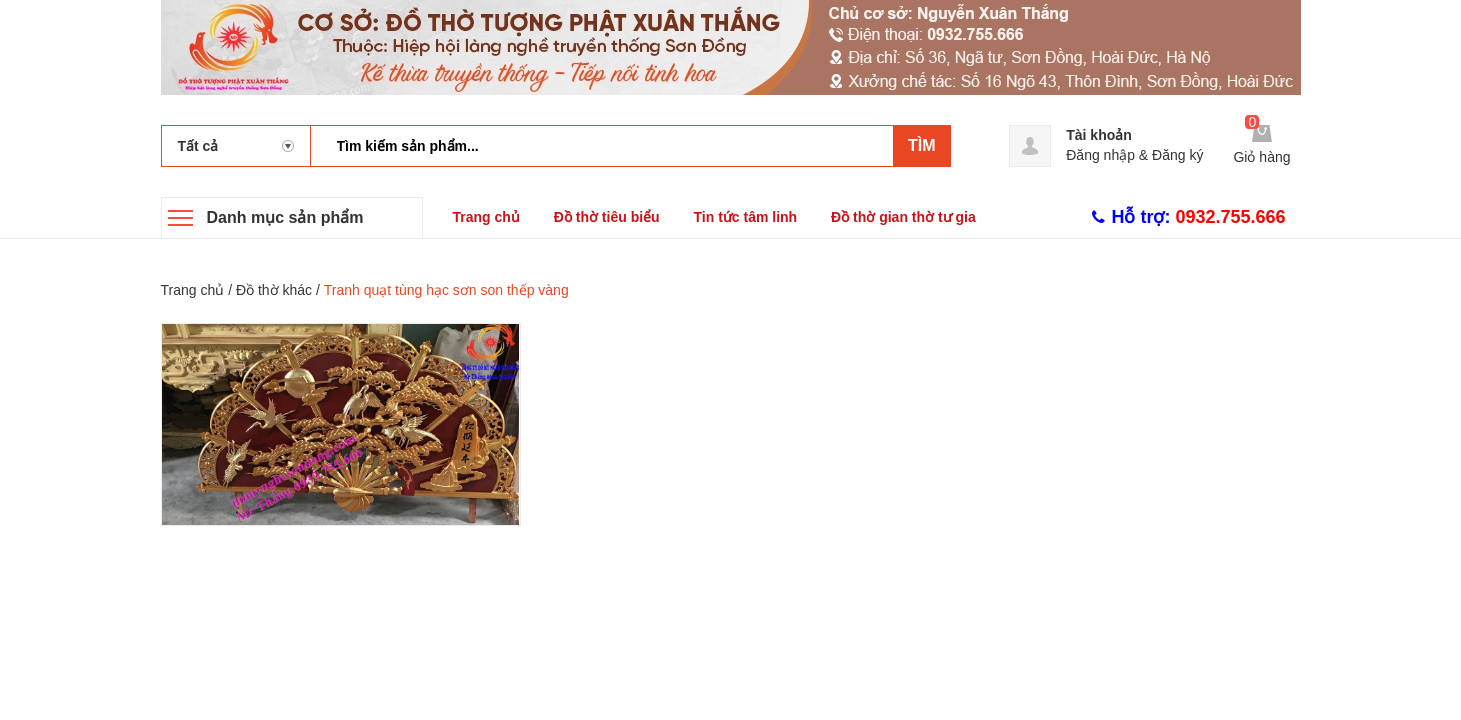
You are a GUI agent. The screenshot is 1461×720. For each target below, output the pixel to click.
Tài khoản (1099, 135)
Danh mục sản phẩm (285, 217)
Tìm (922, 145)
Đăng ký (1177, 155)
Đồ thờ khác (274, 290)
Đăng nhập (1100, 155)
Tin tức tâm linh (746, 217)
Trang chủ (486, 217)
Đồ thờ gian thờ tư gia (903, 217)
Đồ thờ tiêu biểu (607, 217)
